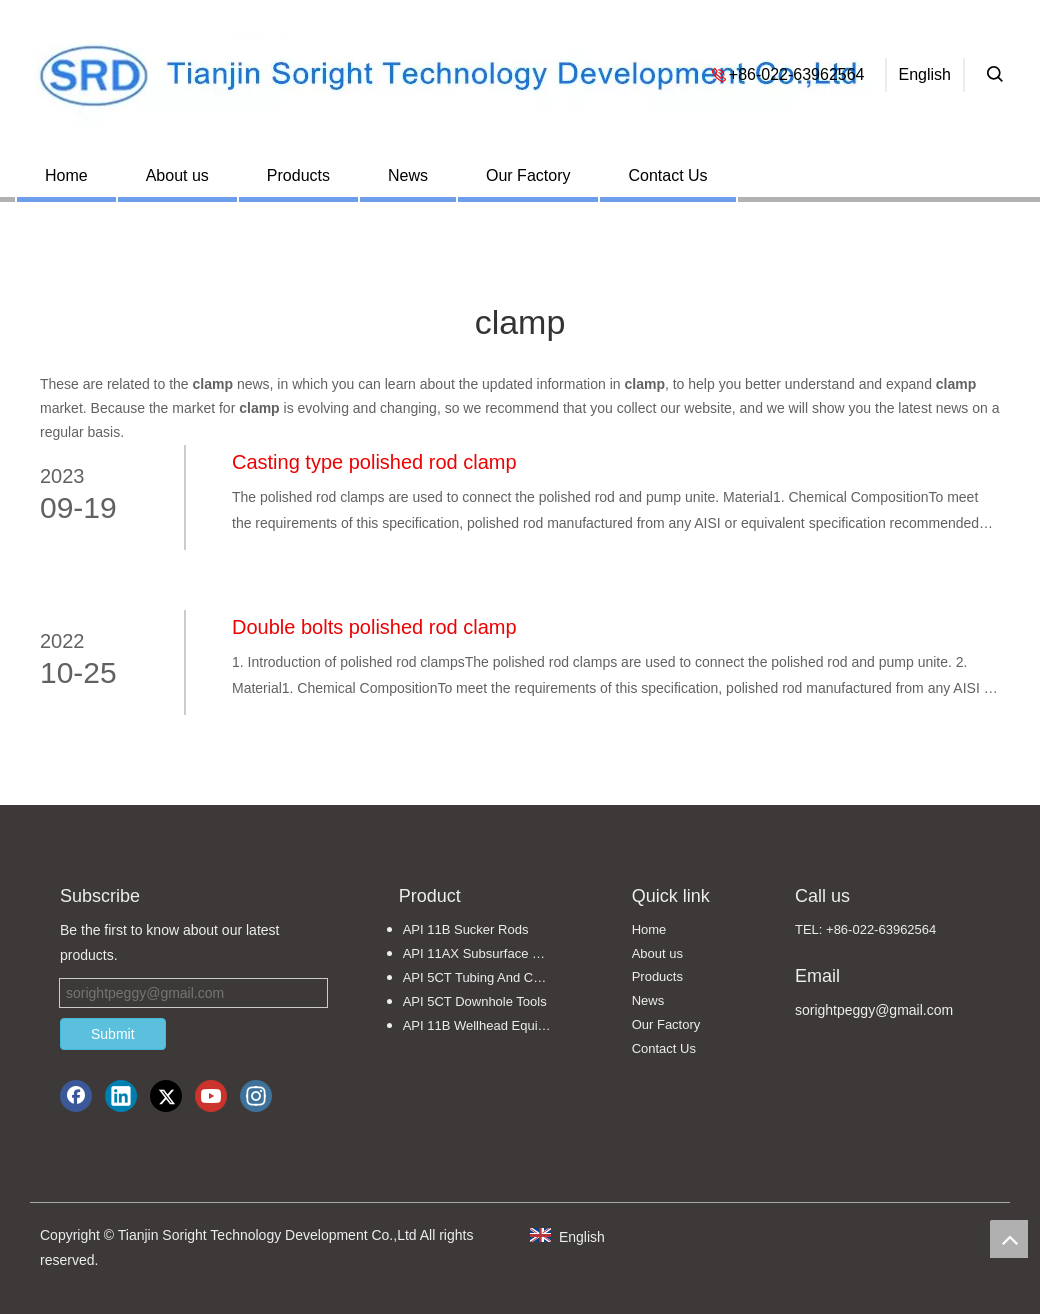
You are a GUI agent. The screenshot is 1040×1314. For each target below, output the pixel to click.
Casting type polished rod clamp (374, 462)
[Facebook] (76, 1096)
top (1009, 1239)
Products (298, 175)
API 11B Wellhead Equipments (487, 1025)
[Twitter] (166, 1096)
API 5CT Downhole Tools (475, 1001)
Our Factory (528, 175)
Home (66, 175)
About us (177, 175)
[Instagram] (256, 1096)
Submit (113, 1034)
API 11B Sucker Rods (466, 929)
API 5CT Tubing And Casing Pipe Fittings (487, 977)
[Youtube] (211, 1096)
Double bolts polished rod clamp (374, 627)
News (408, 175)
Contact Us (667, 175)
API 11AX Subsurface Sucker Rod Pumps (487, 953)
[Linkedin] (121, 1096)
